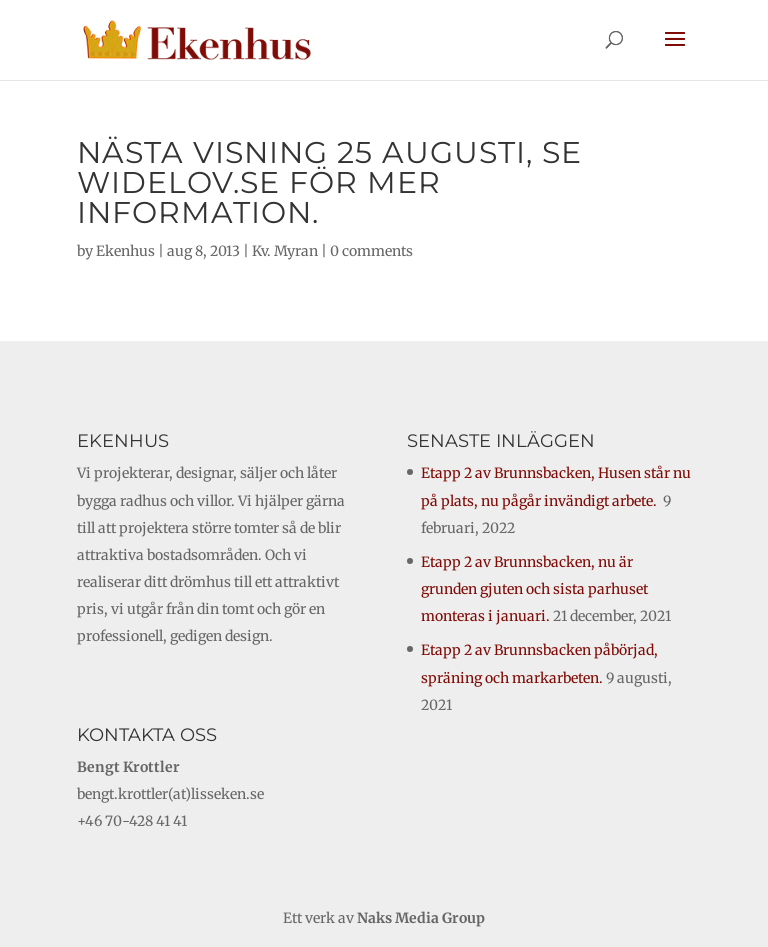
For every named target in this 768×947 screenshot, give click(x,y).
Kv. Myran (285, 251)
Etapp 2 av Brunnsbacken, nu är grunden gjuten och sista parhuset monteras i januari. (534, 589)
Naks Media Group (421, 918)
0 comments (371, 251)
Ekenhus (125, 251)
